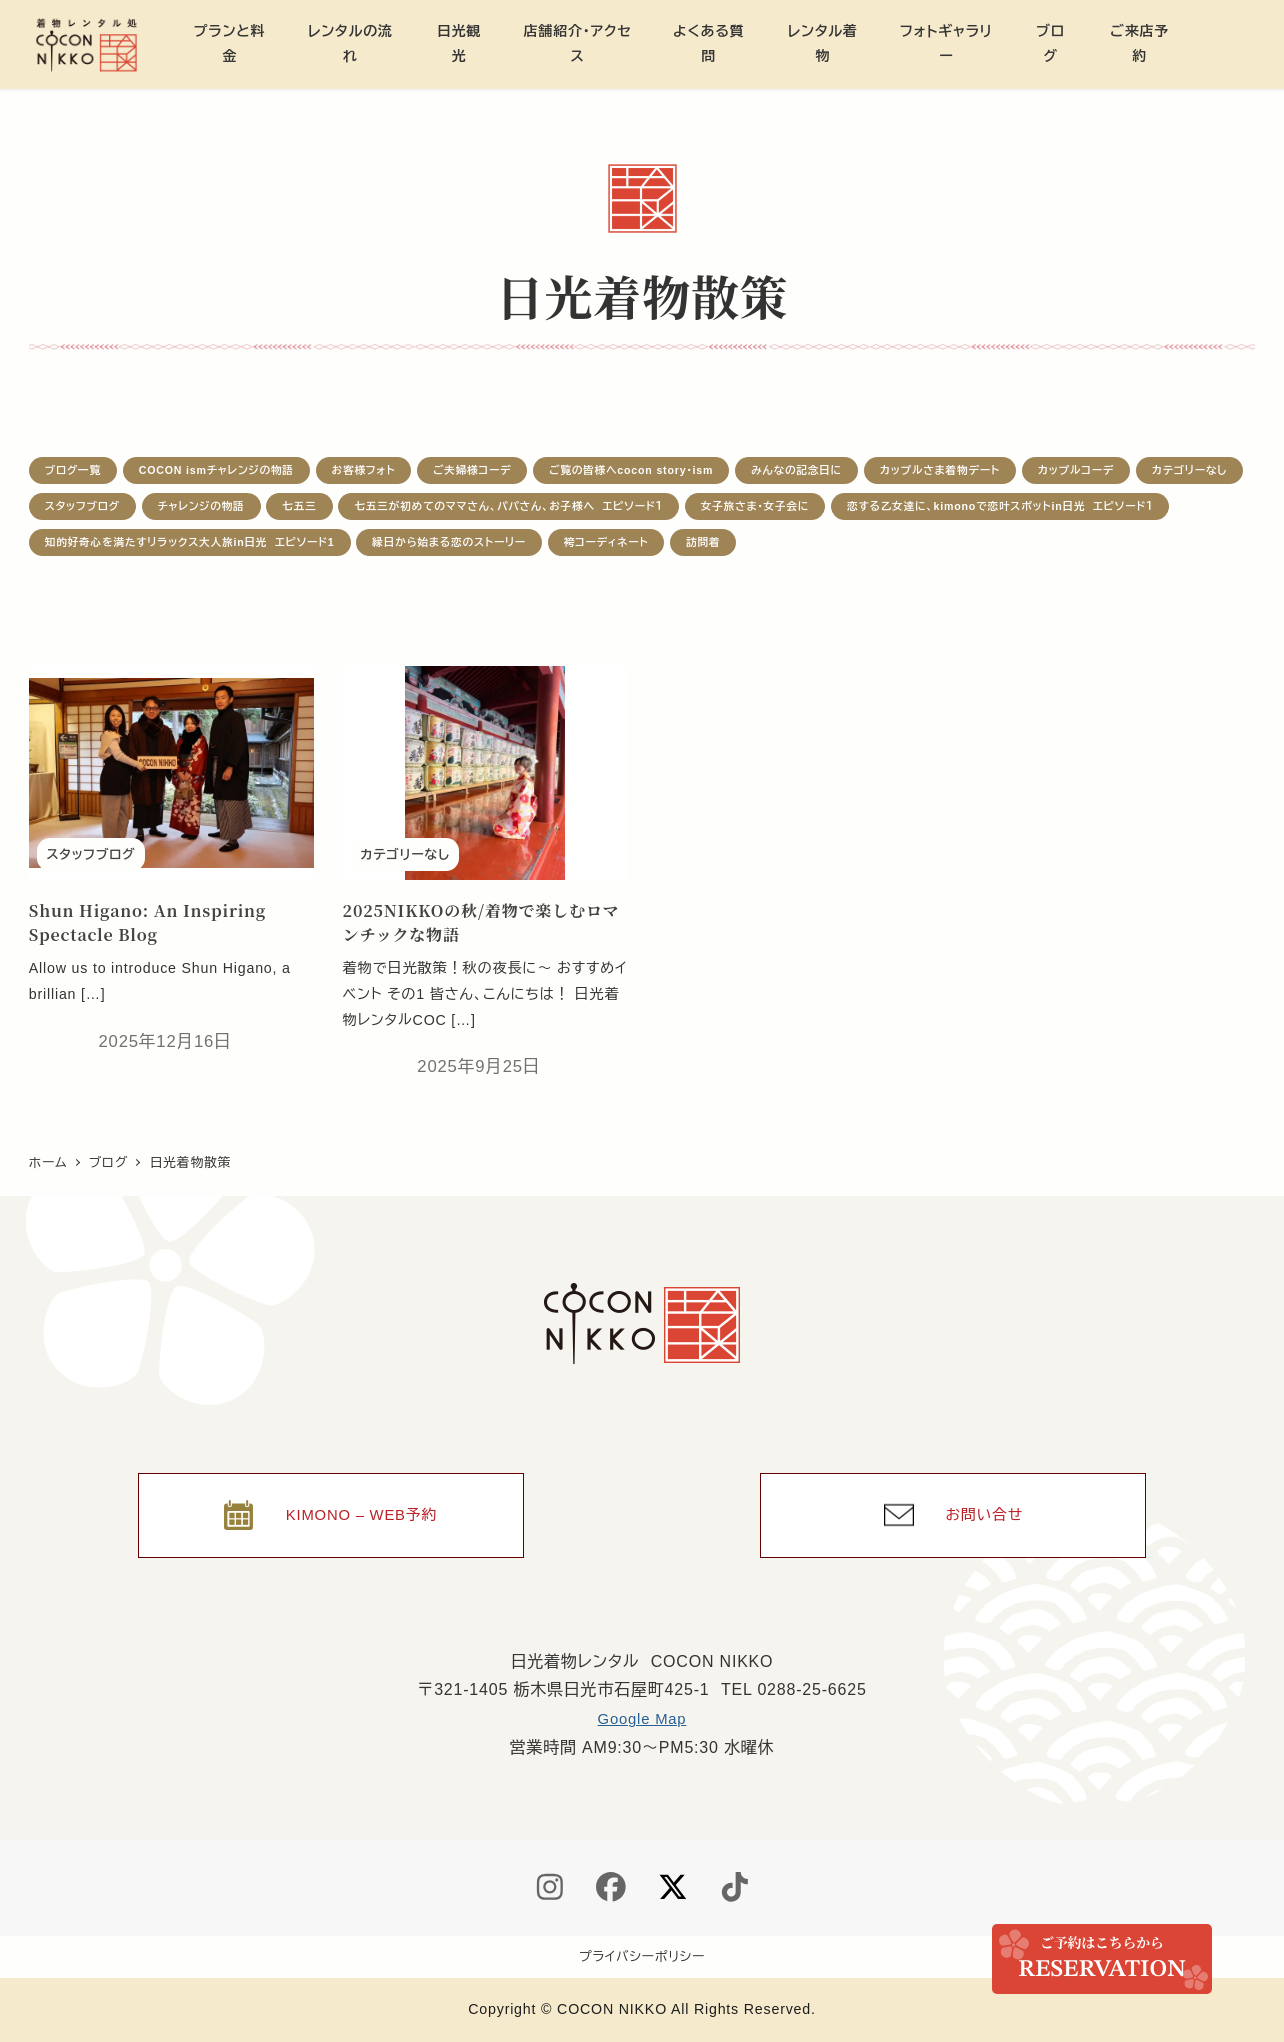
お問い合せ (985, 1508)
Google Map (641, 1716)
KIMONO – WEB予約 (362, 1508)
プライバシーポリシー (642, 1956)
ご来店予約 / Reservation (1102, 1959)
